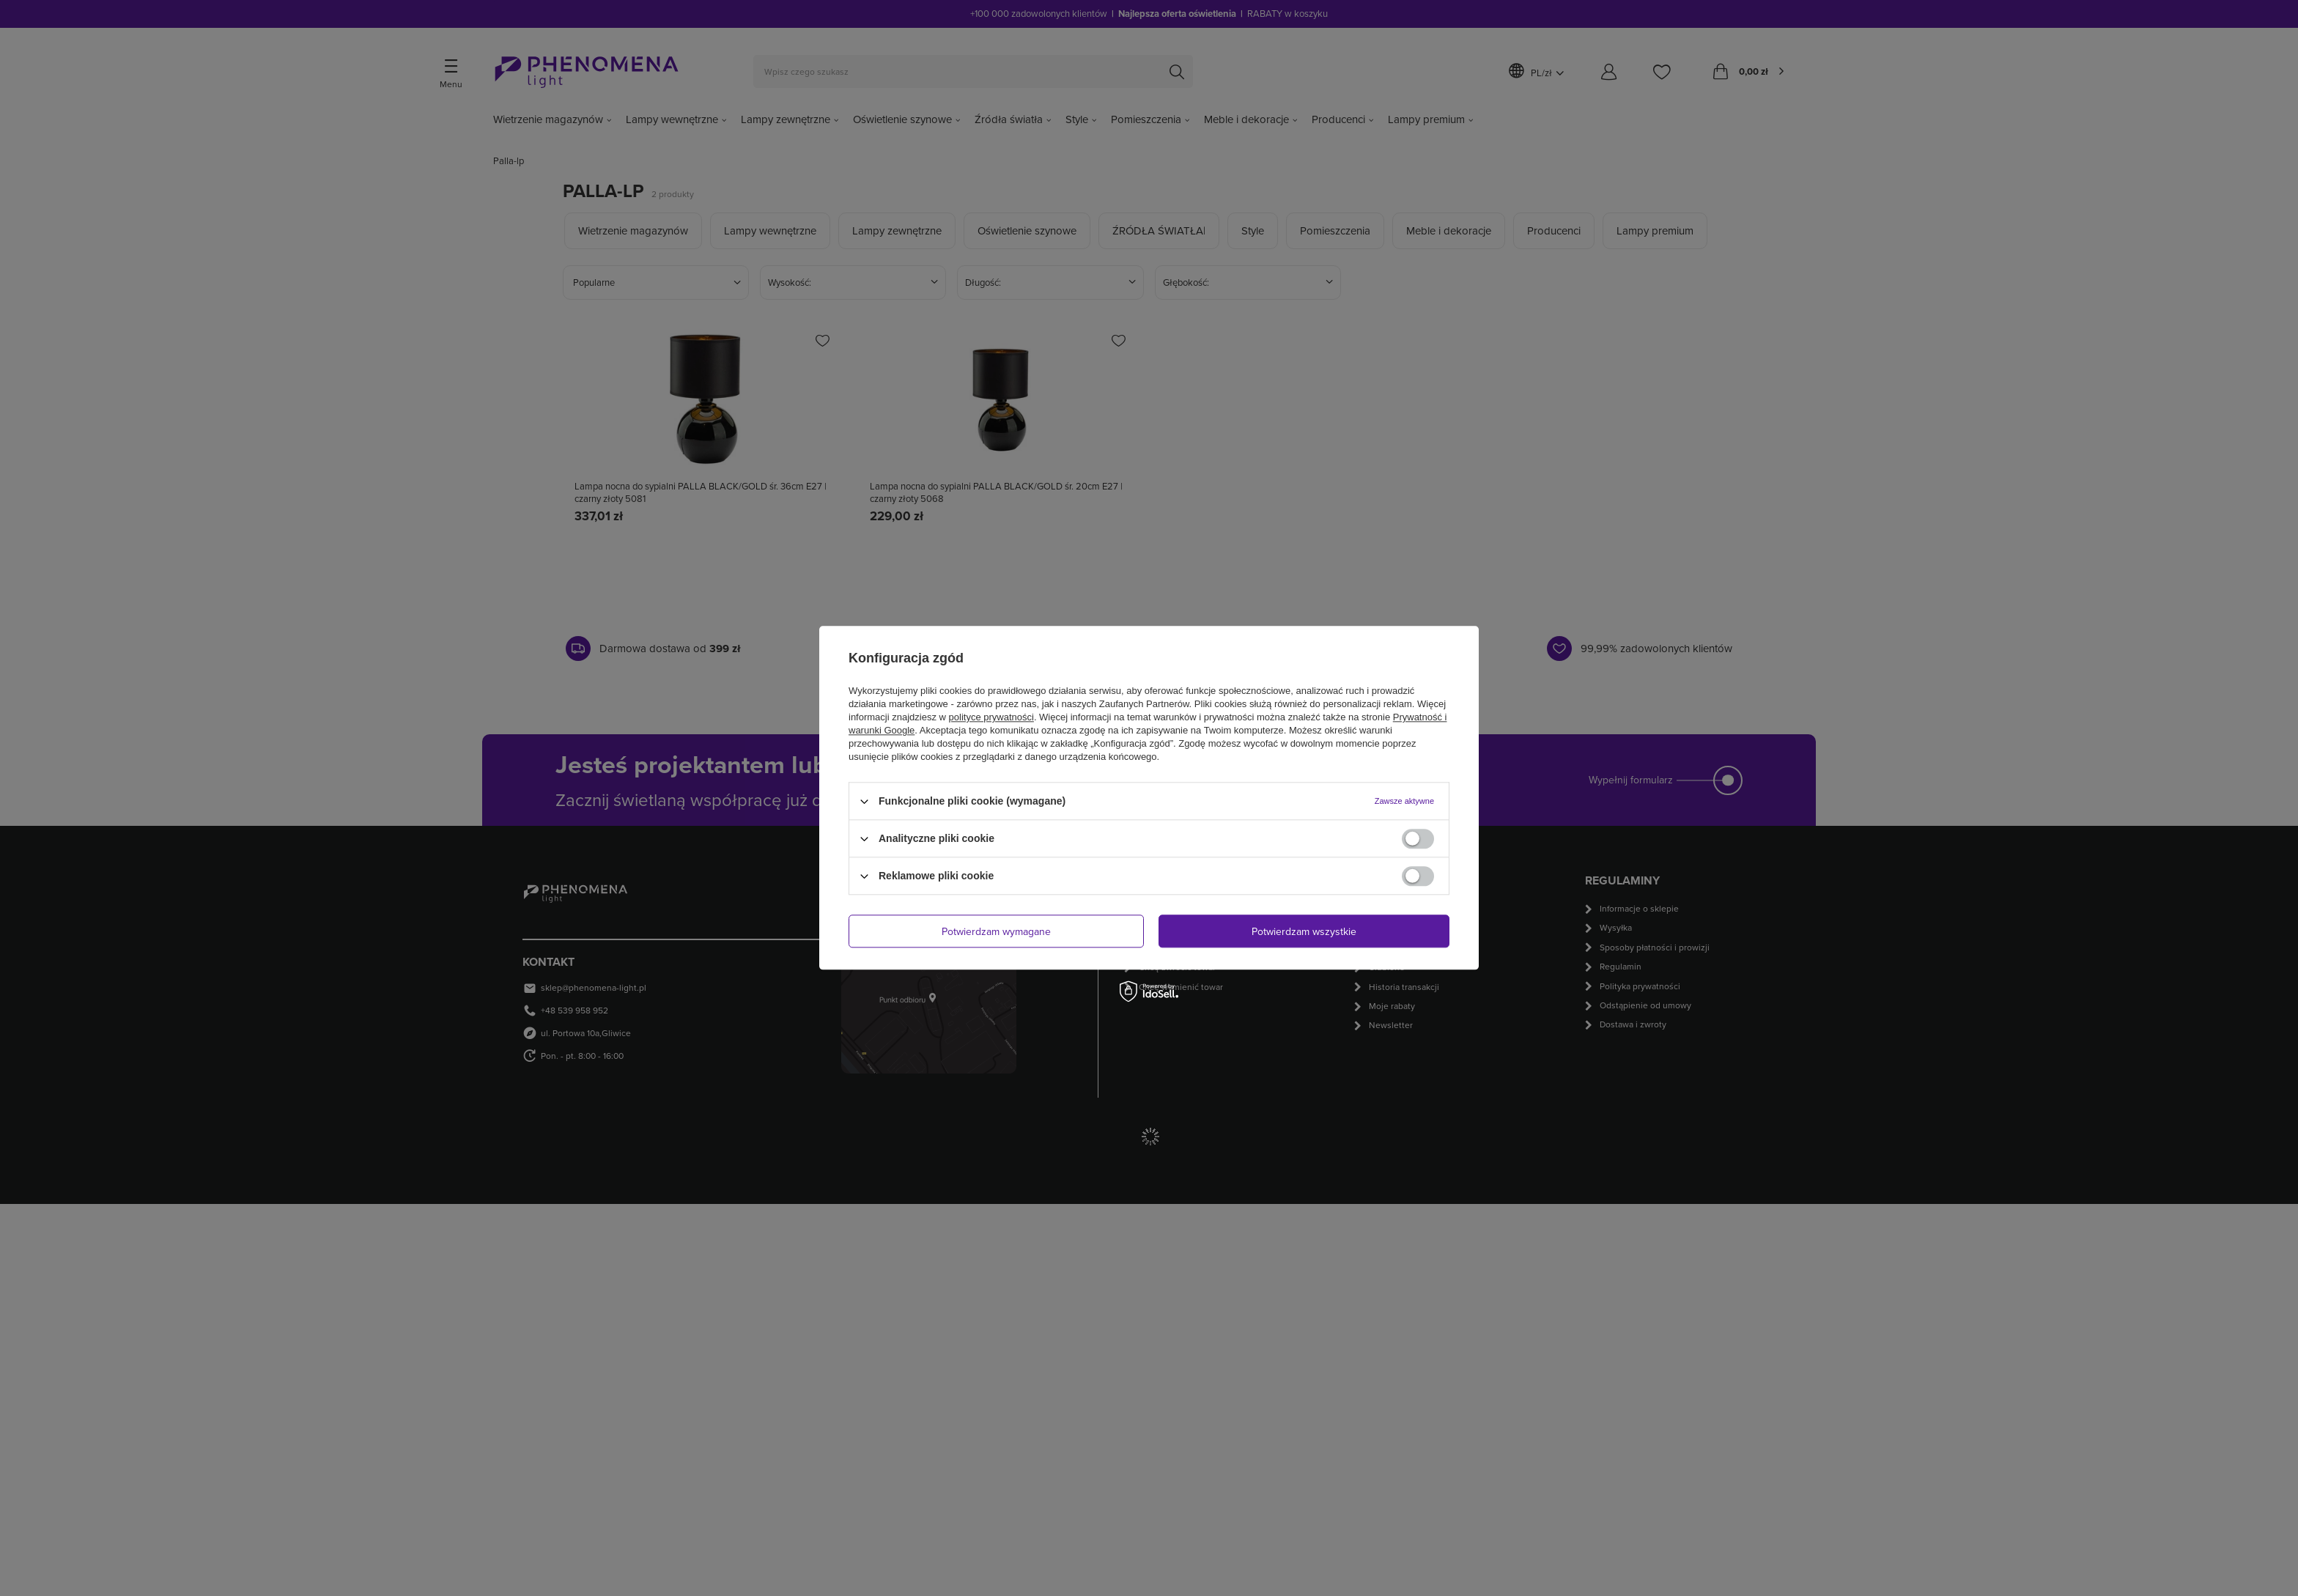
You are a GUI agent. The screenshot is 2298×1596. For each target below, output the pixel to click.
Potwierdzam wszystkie (1304, 931)
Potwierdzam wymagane (996, 931)
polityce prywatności (991, 717)
